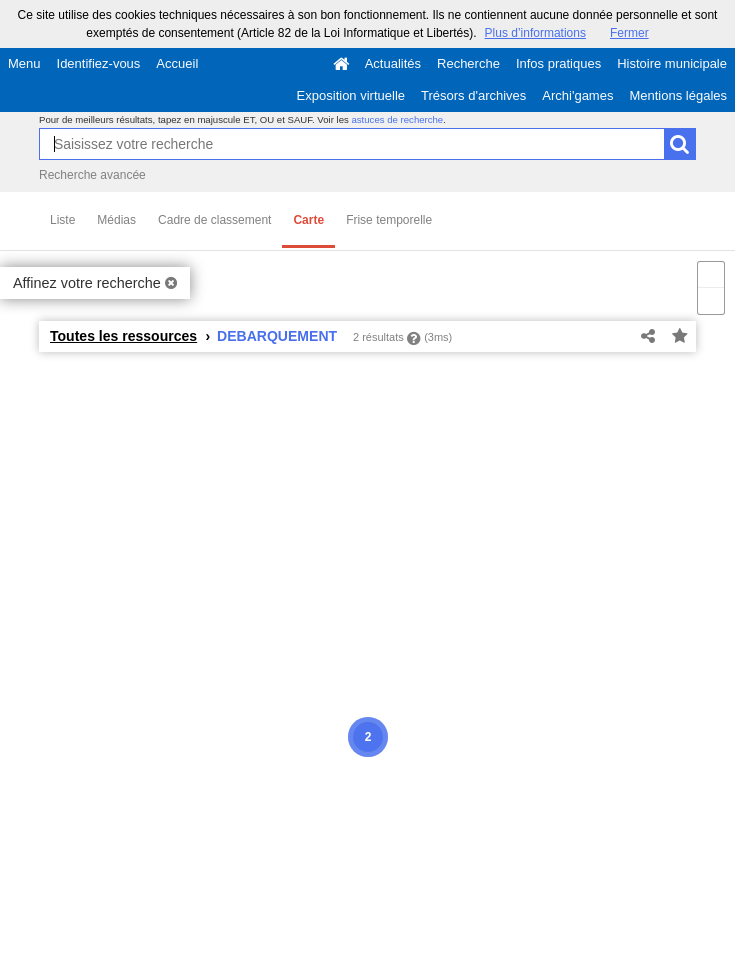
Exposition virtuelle (351, 95)
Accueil (177, 63)
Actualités (393, 63)
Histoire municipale (672, 63)
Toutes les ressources (123, 336)
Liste (62, 220)
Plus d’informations (535, 33)
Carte (308, 220)
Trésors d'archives (473, 95)
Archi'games (577, 95)
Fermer (629, 33)
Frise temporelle (389, 220)
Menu (24, 63)
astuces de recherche (397, 119)
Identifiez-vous (99, 63)
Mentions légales (678, 95)
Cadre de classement (214, 220)
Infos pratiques (558, 63)
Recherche (468, 63)
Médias (116, 220)
